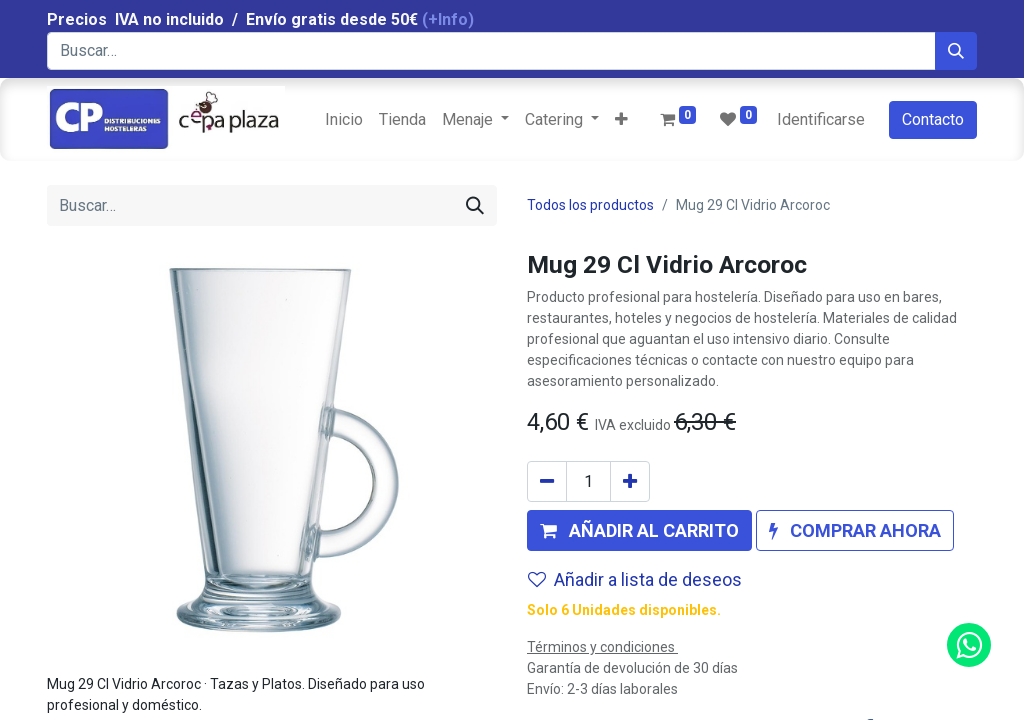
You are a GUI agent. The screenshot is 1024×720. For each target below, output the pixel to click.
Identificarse (821, 119)
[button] (621, 120)
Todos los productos (590, 205)
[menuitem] (344, 120)
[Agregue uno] (630, 481)
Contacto (933, 119)
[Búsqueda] (956, 51)
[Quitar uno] (547, 481)
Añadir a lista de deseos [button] (635, 579)
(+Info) (448, 19)
